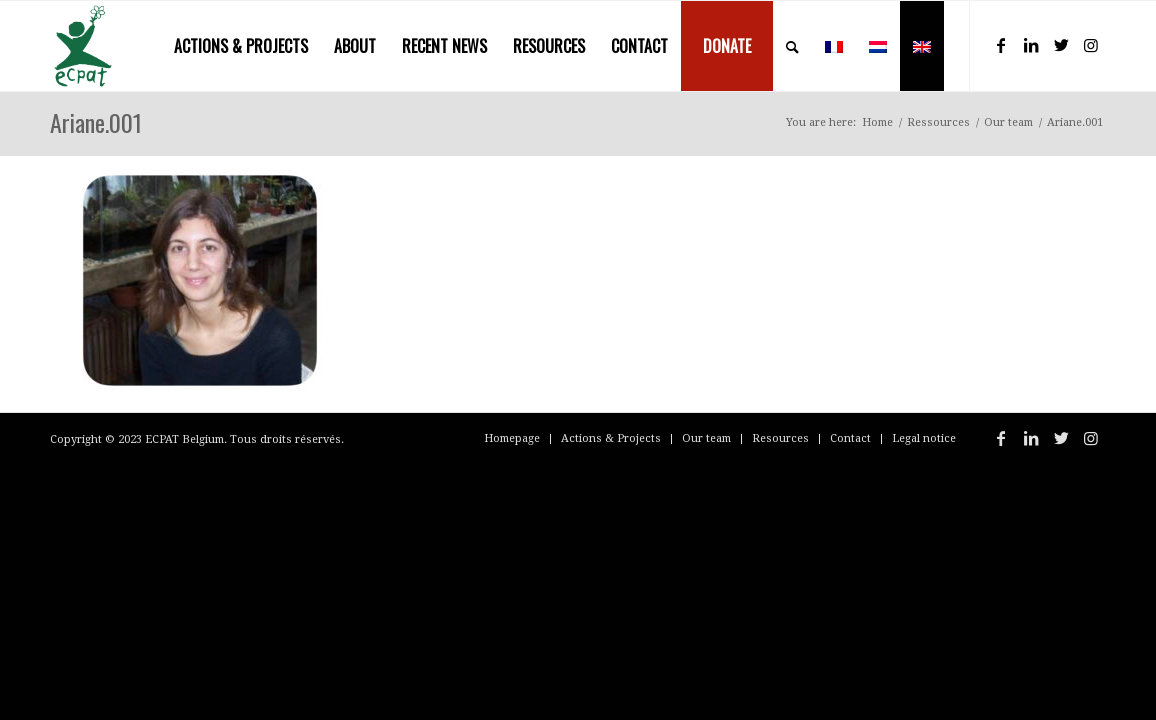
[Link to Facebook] (1001, 45)
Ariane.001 (96, 122)
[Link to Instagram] (1091, 45)
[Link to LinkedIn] (1031, 45)
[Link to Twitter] (1061, 45)
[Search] (792, 46)
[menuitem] (241, 46)
